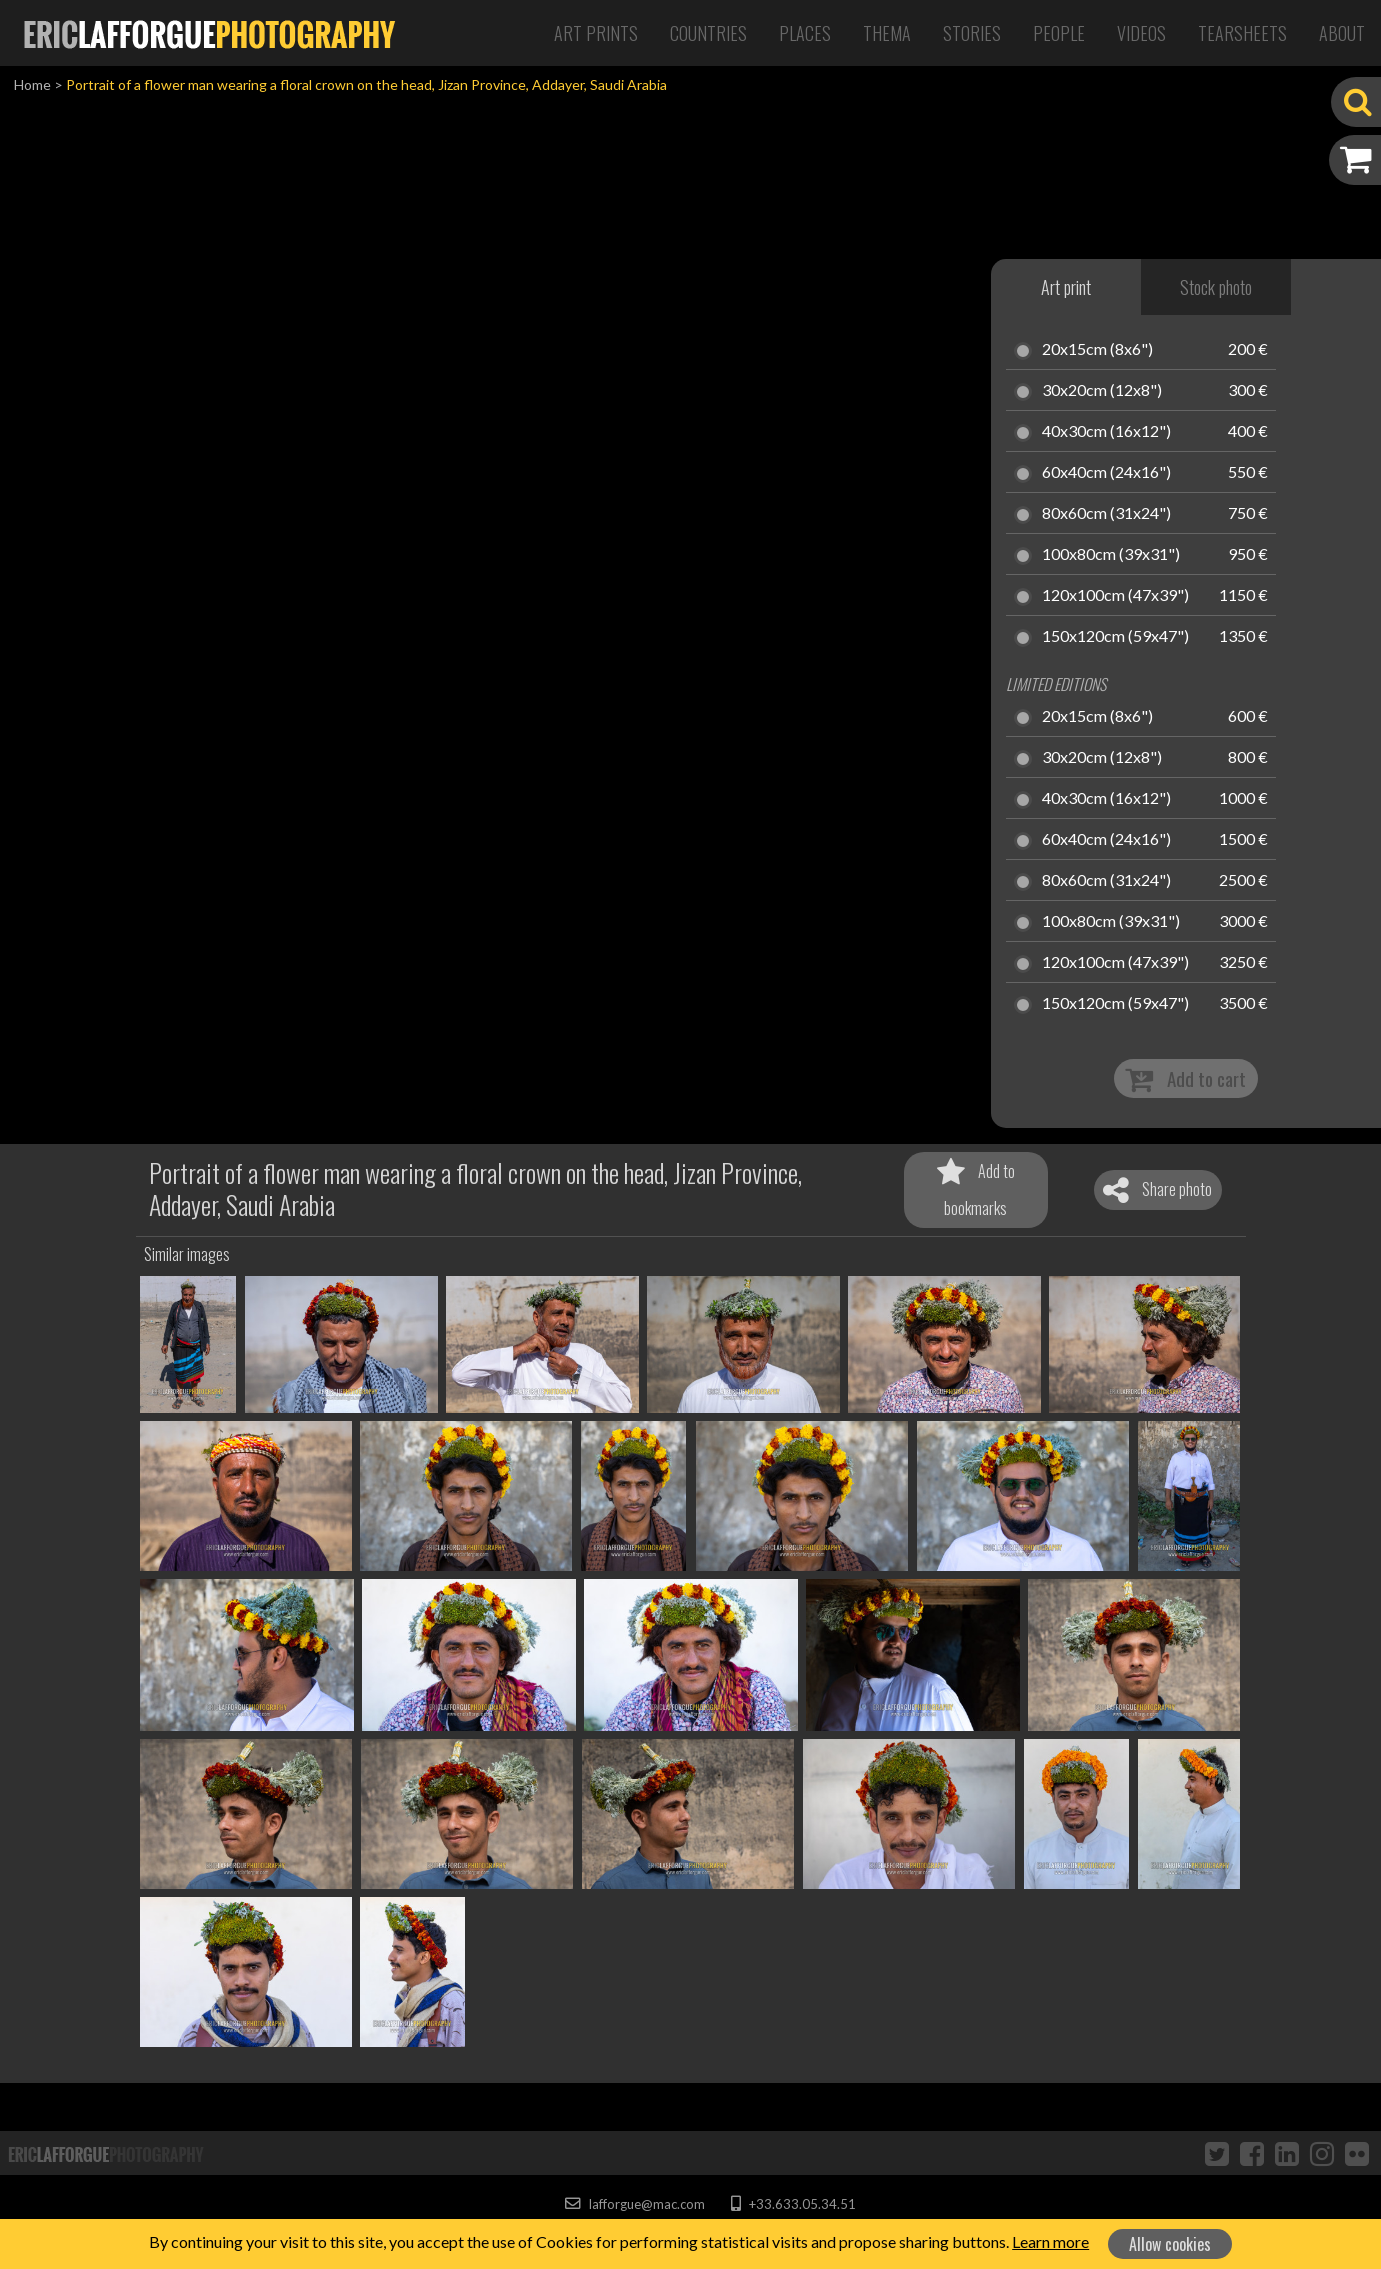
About (1342, 33)
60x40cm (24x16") (1106, 473)
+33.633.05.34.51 (793, 2204)
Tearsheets (1242, 33)
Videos (1141, 33)
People (1059, 33)
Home (32, 84)
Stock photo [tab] (1216, 287)
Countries (708, 33)
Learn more (1050, 2241)
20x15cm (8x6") (1097, 350)
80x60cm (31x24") (1106, 514)
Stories (972, 33)
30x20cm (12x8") (1102, 391)
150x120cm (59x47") (1115, 637)
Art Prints (596, 33)
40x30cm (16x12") (1106, 432)
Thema (887, 33)
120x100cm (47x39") (1115, 596)
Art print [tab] (1066, 287)
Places (805, 33)
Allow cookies (1170, 2244)
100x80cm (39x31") (1111, 555)
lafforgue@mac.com (635, 2204)
